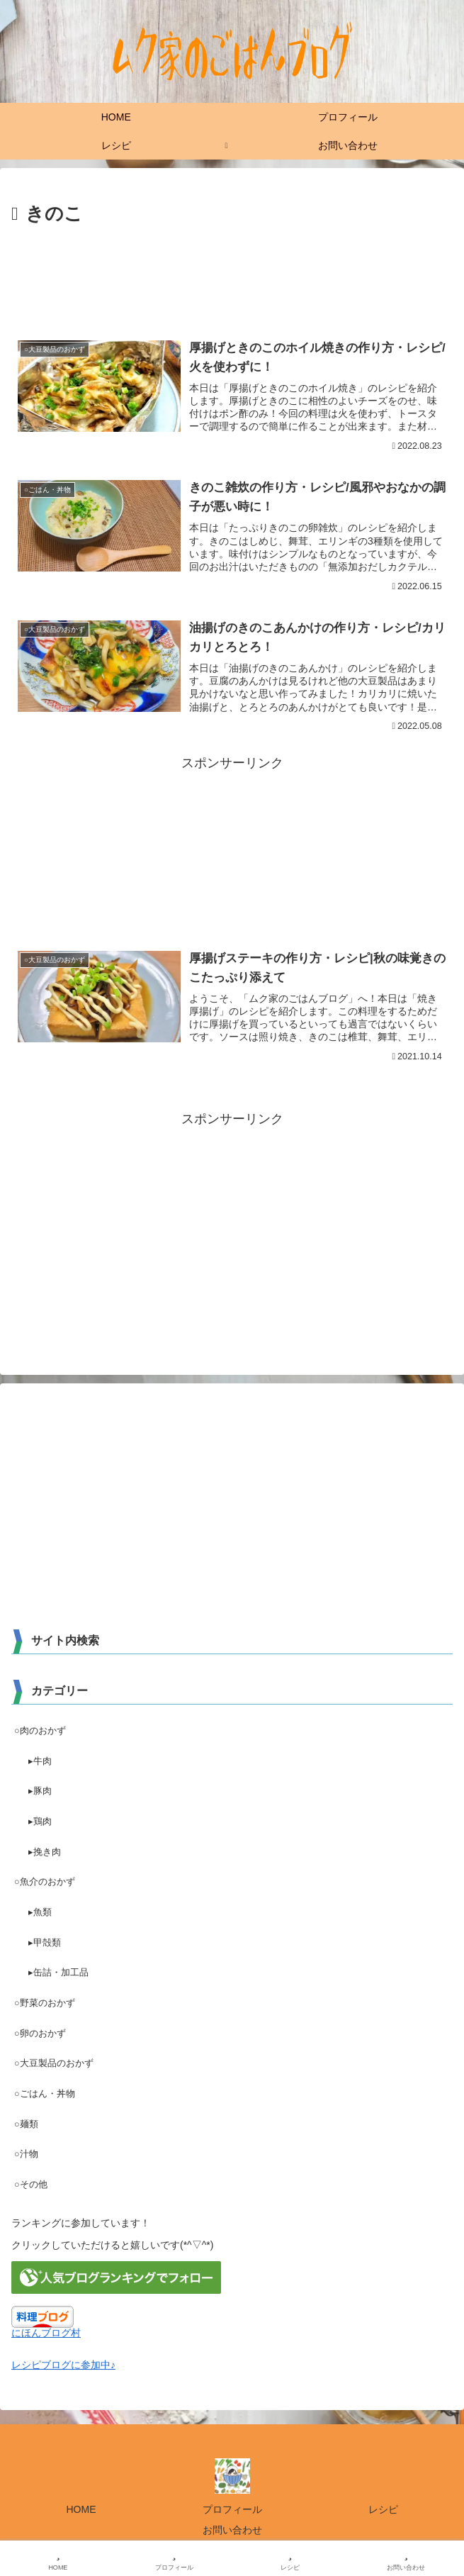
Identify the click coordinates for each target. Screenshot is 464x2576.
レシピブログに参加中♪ (63, 2365)
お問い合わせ (232, 2530)
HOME (81, 2510)
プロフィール (232, 2510)
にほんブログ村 (46, 2333)
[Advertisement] (232, 273)
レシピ (383, 2510)
